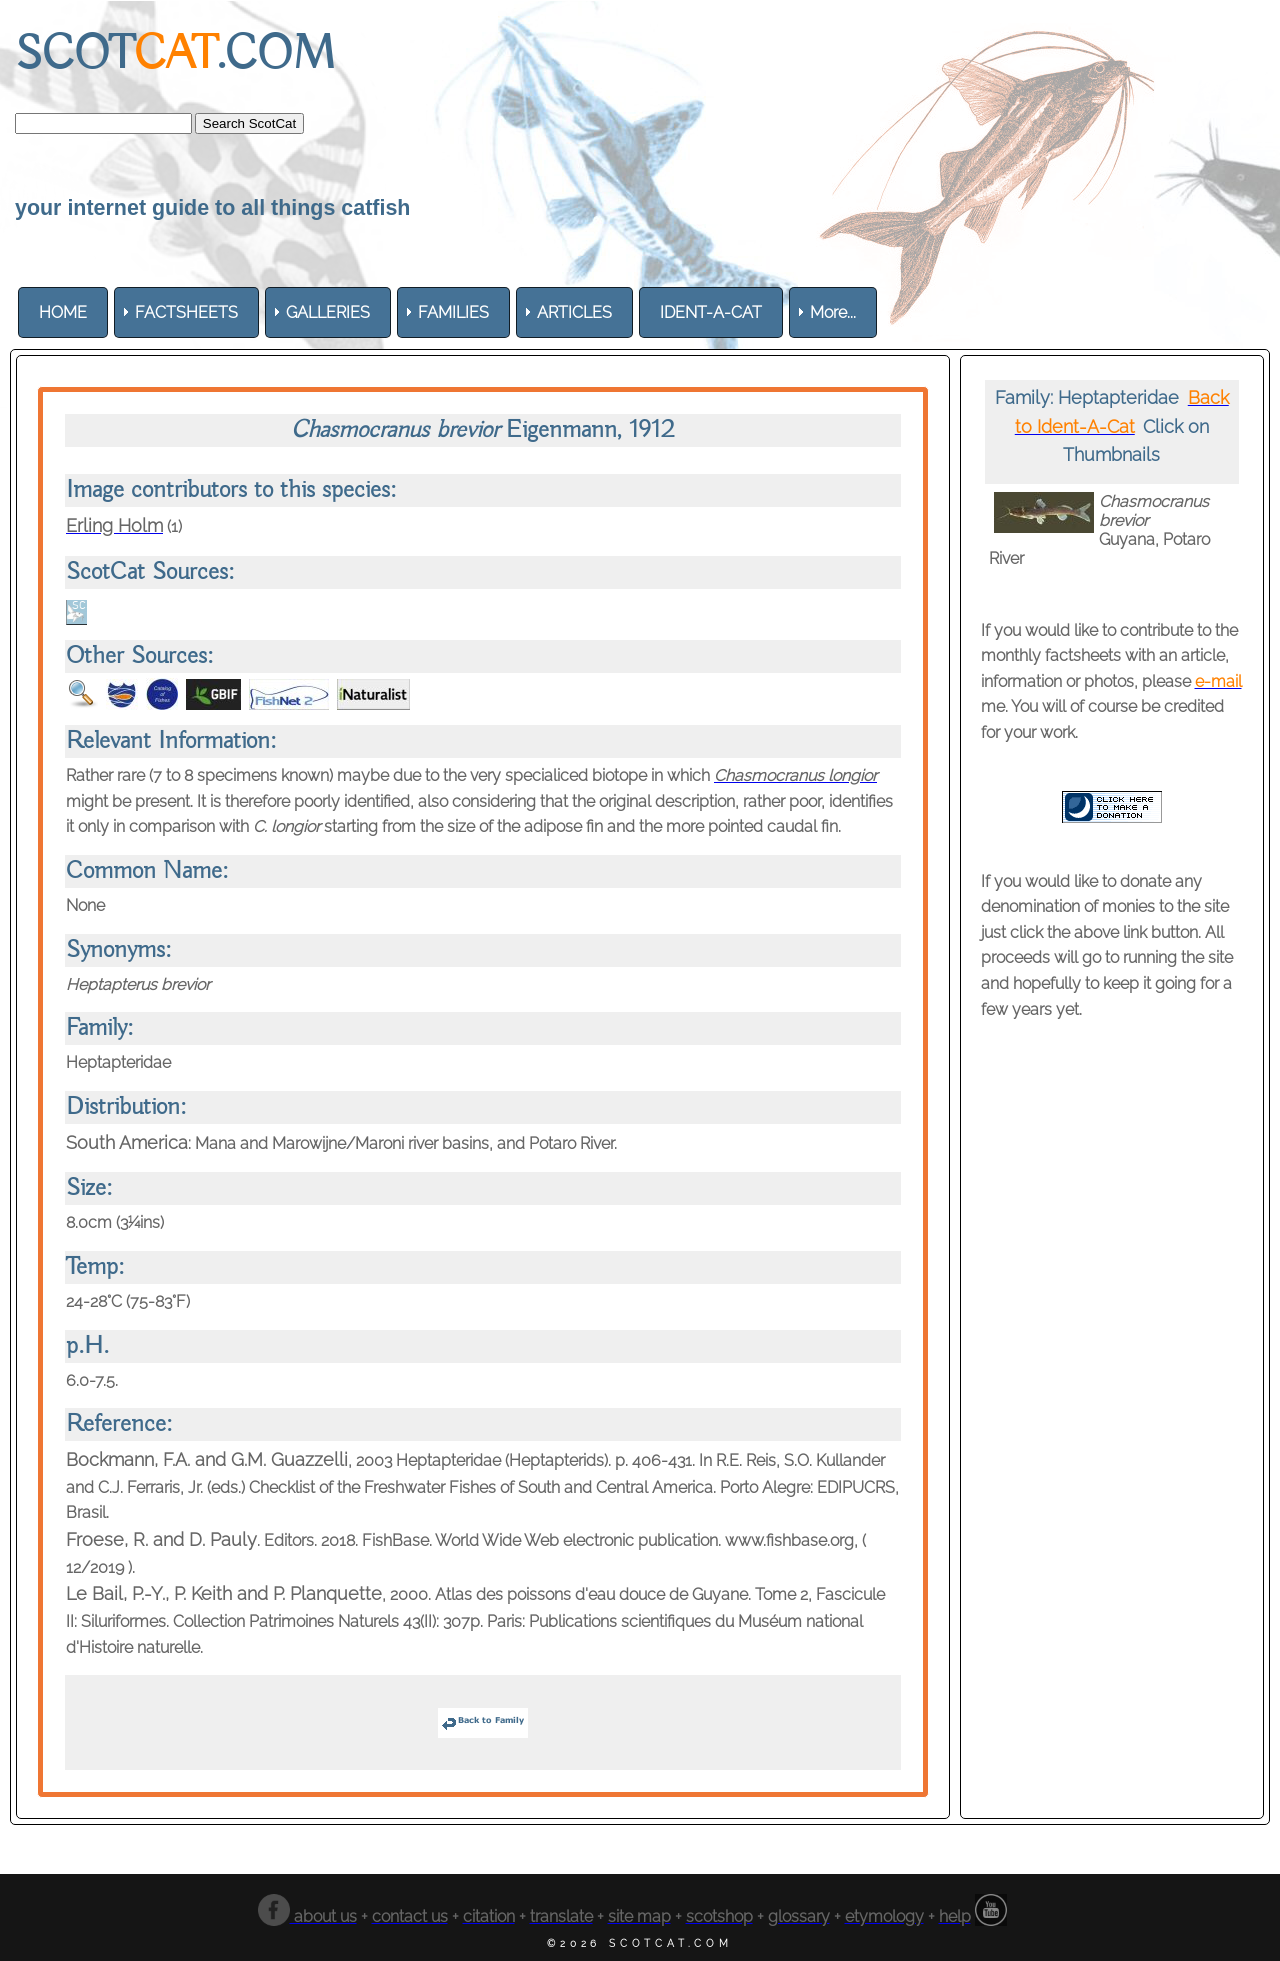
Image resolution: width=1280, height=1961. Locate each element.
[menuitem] (63, 312)
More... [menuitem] (833, 312)
